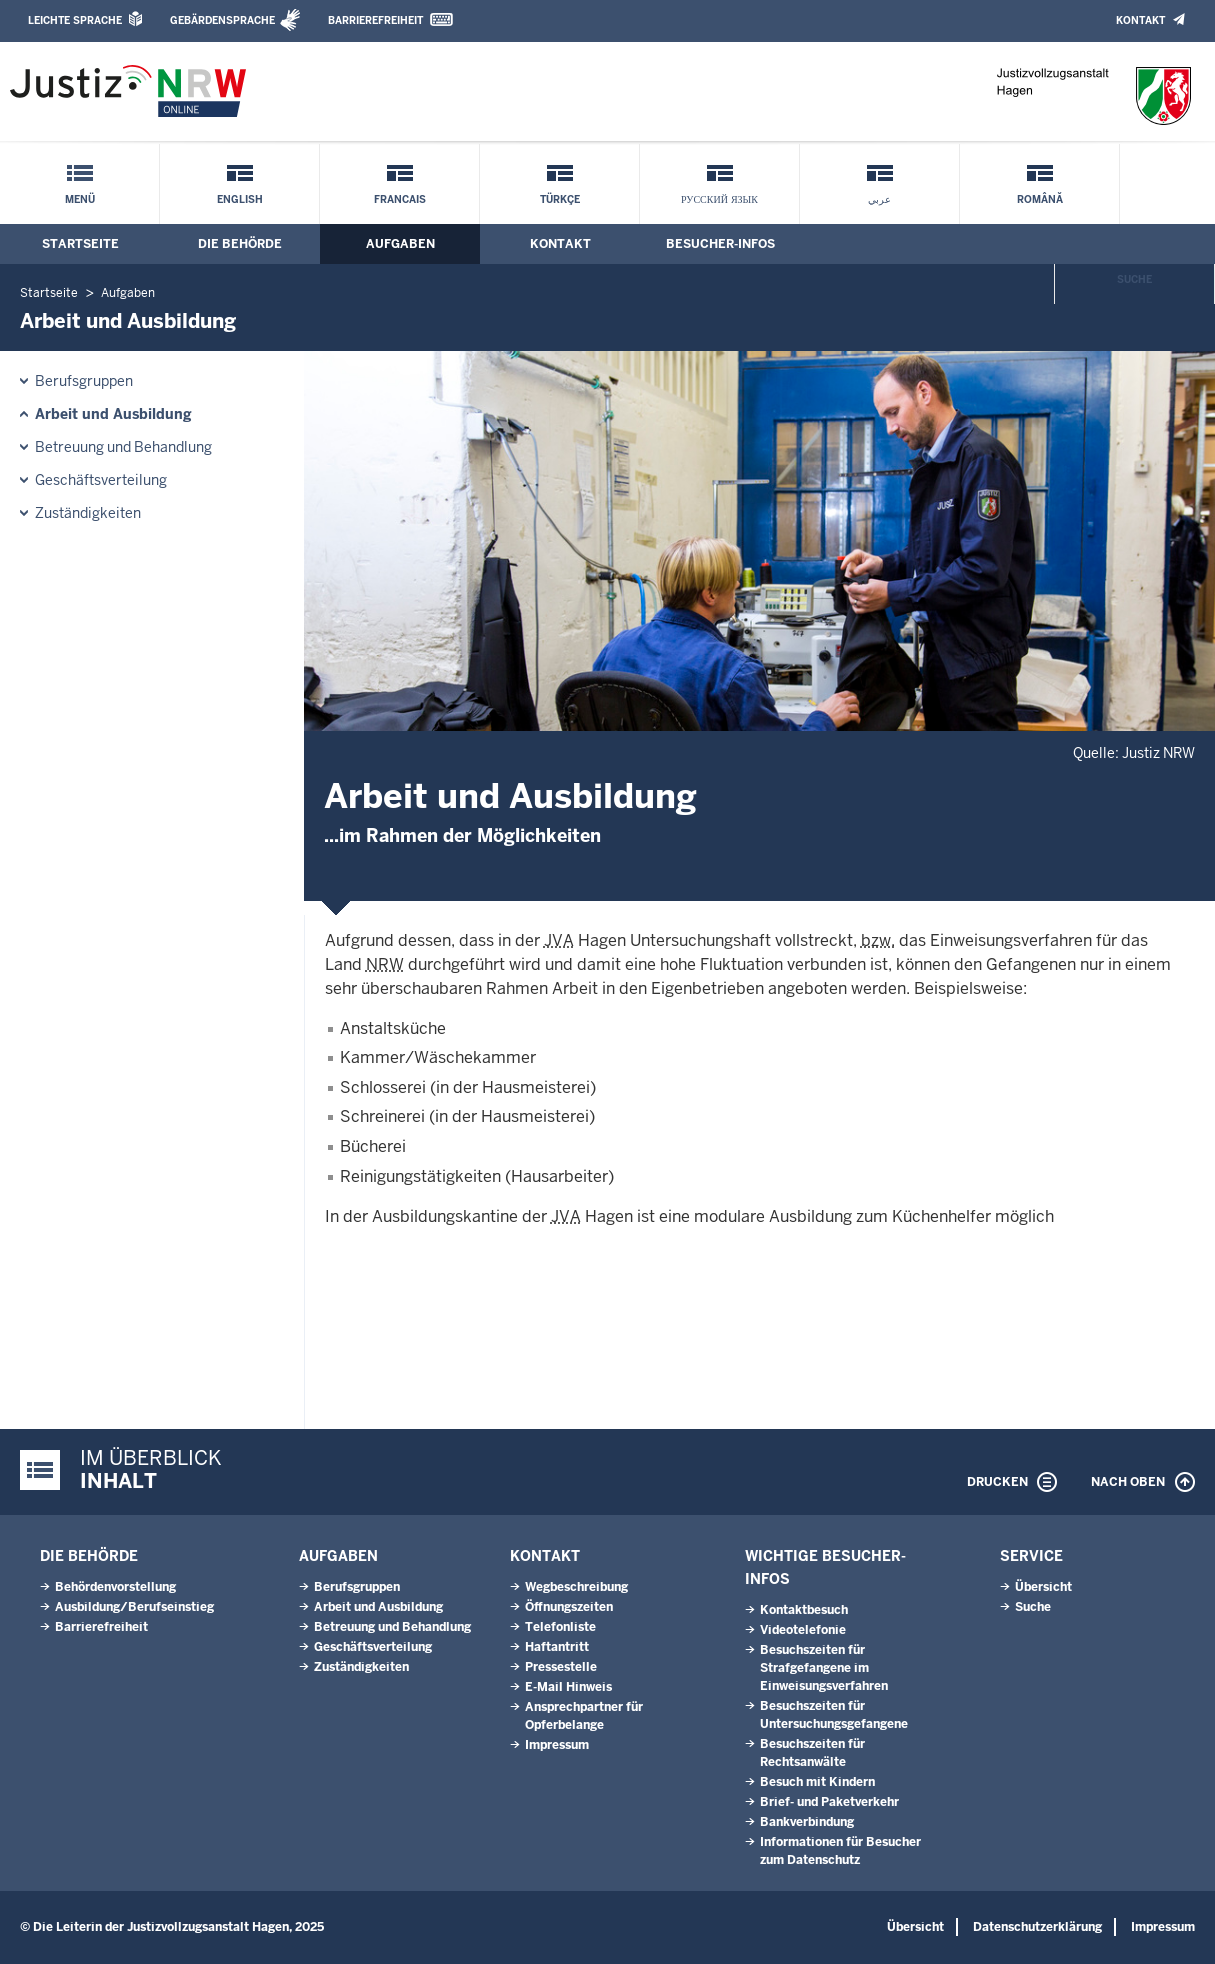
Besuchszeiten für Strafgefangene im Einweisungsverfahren (824, 1668)
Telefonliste (560, 1627)
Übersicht (1043, 1587)
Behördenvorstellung (115, 1587)
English (240, 199)
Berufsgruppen (84, 381)
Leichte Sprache (75, 20)
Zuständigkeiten (88, 513)
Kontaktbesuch (804, 1610)
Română (1040, 199)
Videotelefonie (803, 1630)
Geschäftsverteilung (101, 480)
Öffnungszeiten (569, 1607)
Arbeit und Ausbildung (113, 414)
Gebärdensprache (222, 20)
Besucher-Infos (720, 244)
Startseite (80, 244)
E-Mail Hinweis (568, 1687)
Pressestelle (561, 1667)
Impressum (557, 1745)
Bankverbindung (807, 1822)
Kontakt (1140, 20)
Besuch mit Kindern (817, 1782)
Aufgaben (400, 244)
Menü (80, 199)
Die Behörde (240, 244)
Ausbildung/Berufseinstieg (134, 1607)
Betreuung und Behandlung (123, 447)
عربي (879, 199)
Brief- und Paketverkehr (829, 1802)
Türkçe (560, 199)
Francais (400, 199)
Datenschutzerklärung (1037, 1927)
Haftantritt (557, 1647)
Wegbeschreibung (576, 1587)
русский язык (719, 199)
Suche (1134, 279)
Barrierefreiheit (375, 20)
